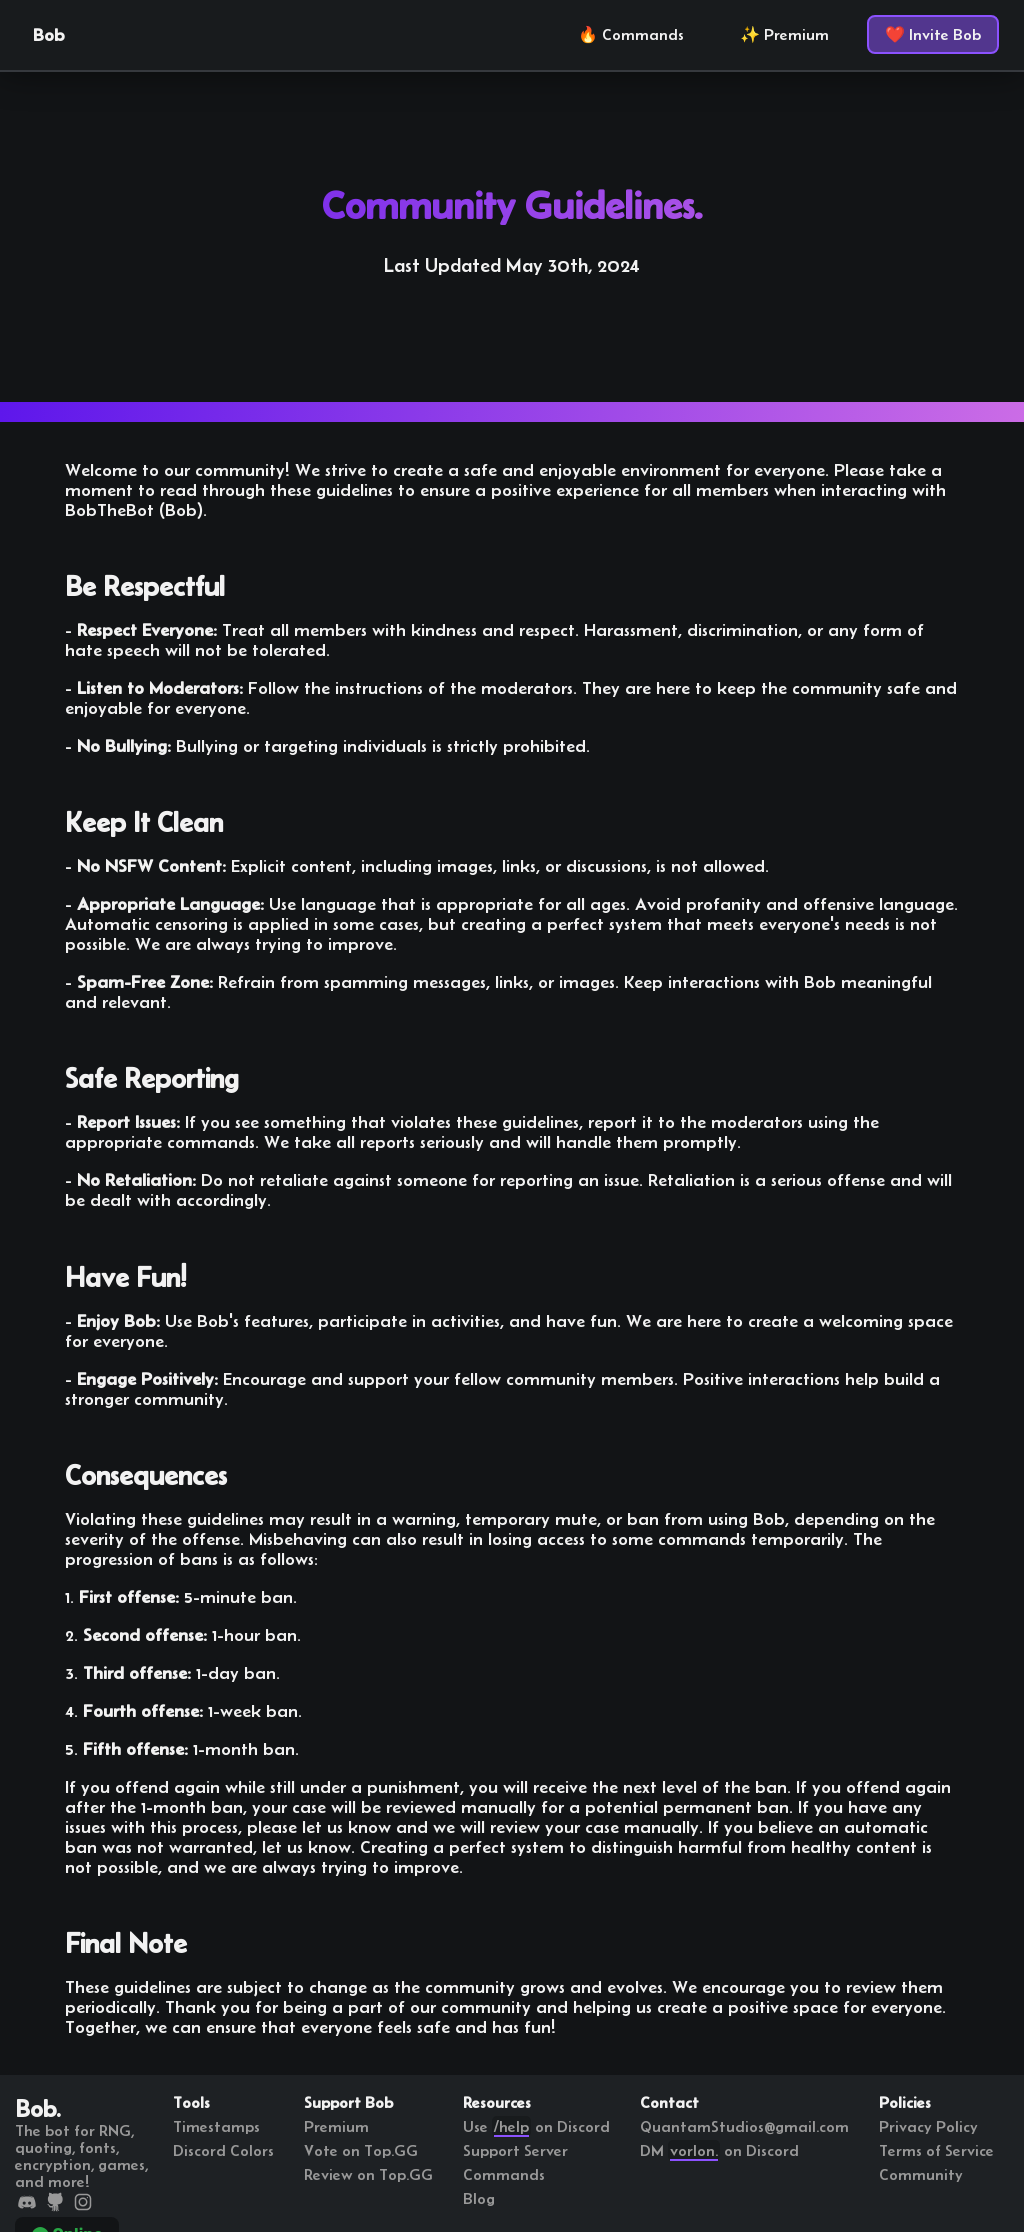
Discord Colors (223, 2150)
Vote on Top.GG (361, 2150)
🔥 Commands (631, 34)
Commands (504, 2174)
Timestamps (216, 2126)
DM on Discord (719, 2150)
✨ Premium (784, 34)
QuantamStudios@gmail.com (744, 2126)
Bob (49, 35)
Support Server (515, 2150)
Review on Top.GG (368, 2174)
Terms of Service (936, 2150)
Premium (336, 2126)
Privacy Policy (928, 2126)
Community (921, 2174)
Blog (479, 2198)
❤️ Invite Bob (933, 34)
